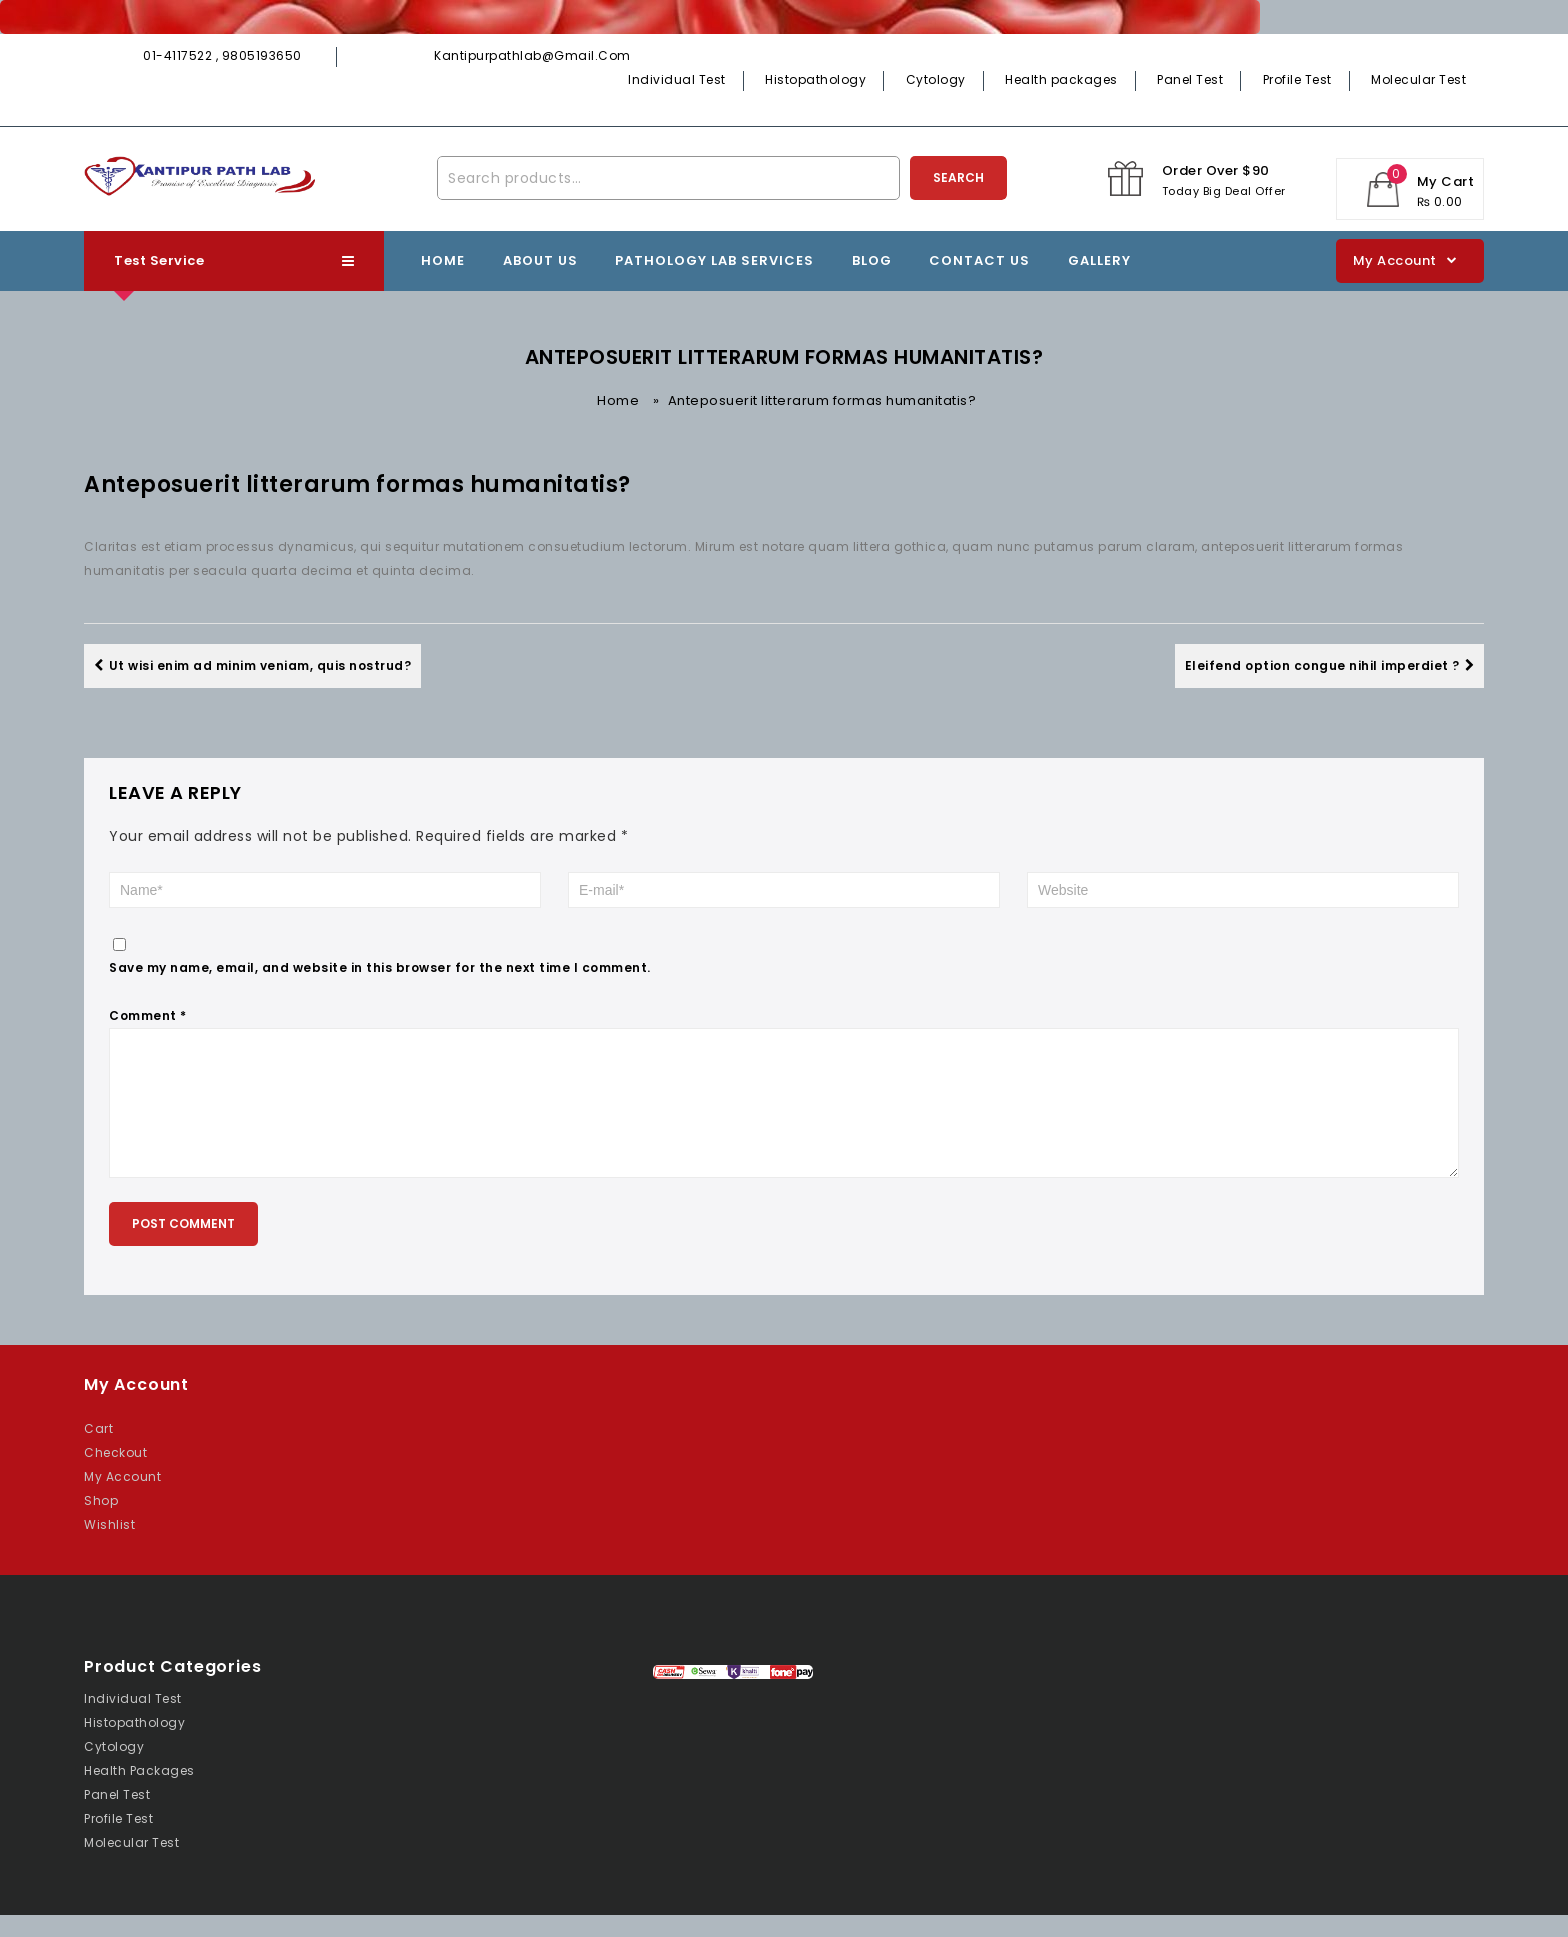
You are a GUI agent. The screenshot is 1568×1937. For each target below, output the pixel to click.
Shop (101, 1522)
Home (443, 260)
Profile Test (1297, 79)
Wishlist (109, 1546)
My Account (122, 1498)
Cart (98, 1450)
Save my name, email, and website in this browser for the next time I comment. (380, 967)
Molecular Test (1418, 79)
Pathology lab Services (714, 260)
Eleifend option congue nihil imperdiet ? (1330, 665)
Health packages (1061, 79)
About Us (540, 260)
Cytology (936, 79)
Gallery (1099, 260)
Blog (872, 260)
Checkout (115, 1474)
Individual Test (677, 79)
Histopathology (815, 79)
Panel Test (1190, 79)
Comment (148, 1015)
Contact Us (979, 260)
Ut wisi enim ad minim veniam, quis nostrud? (252, 665)
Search (958, 177)
